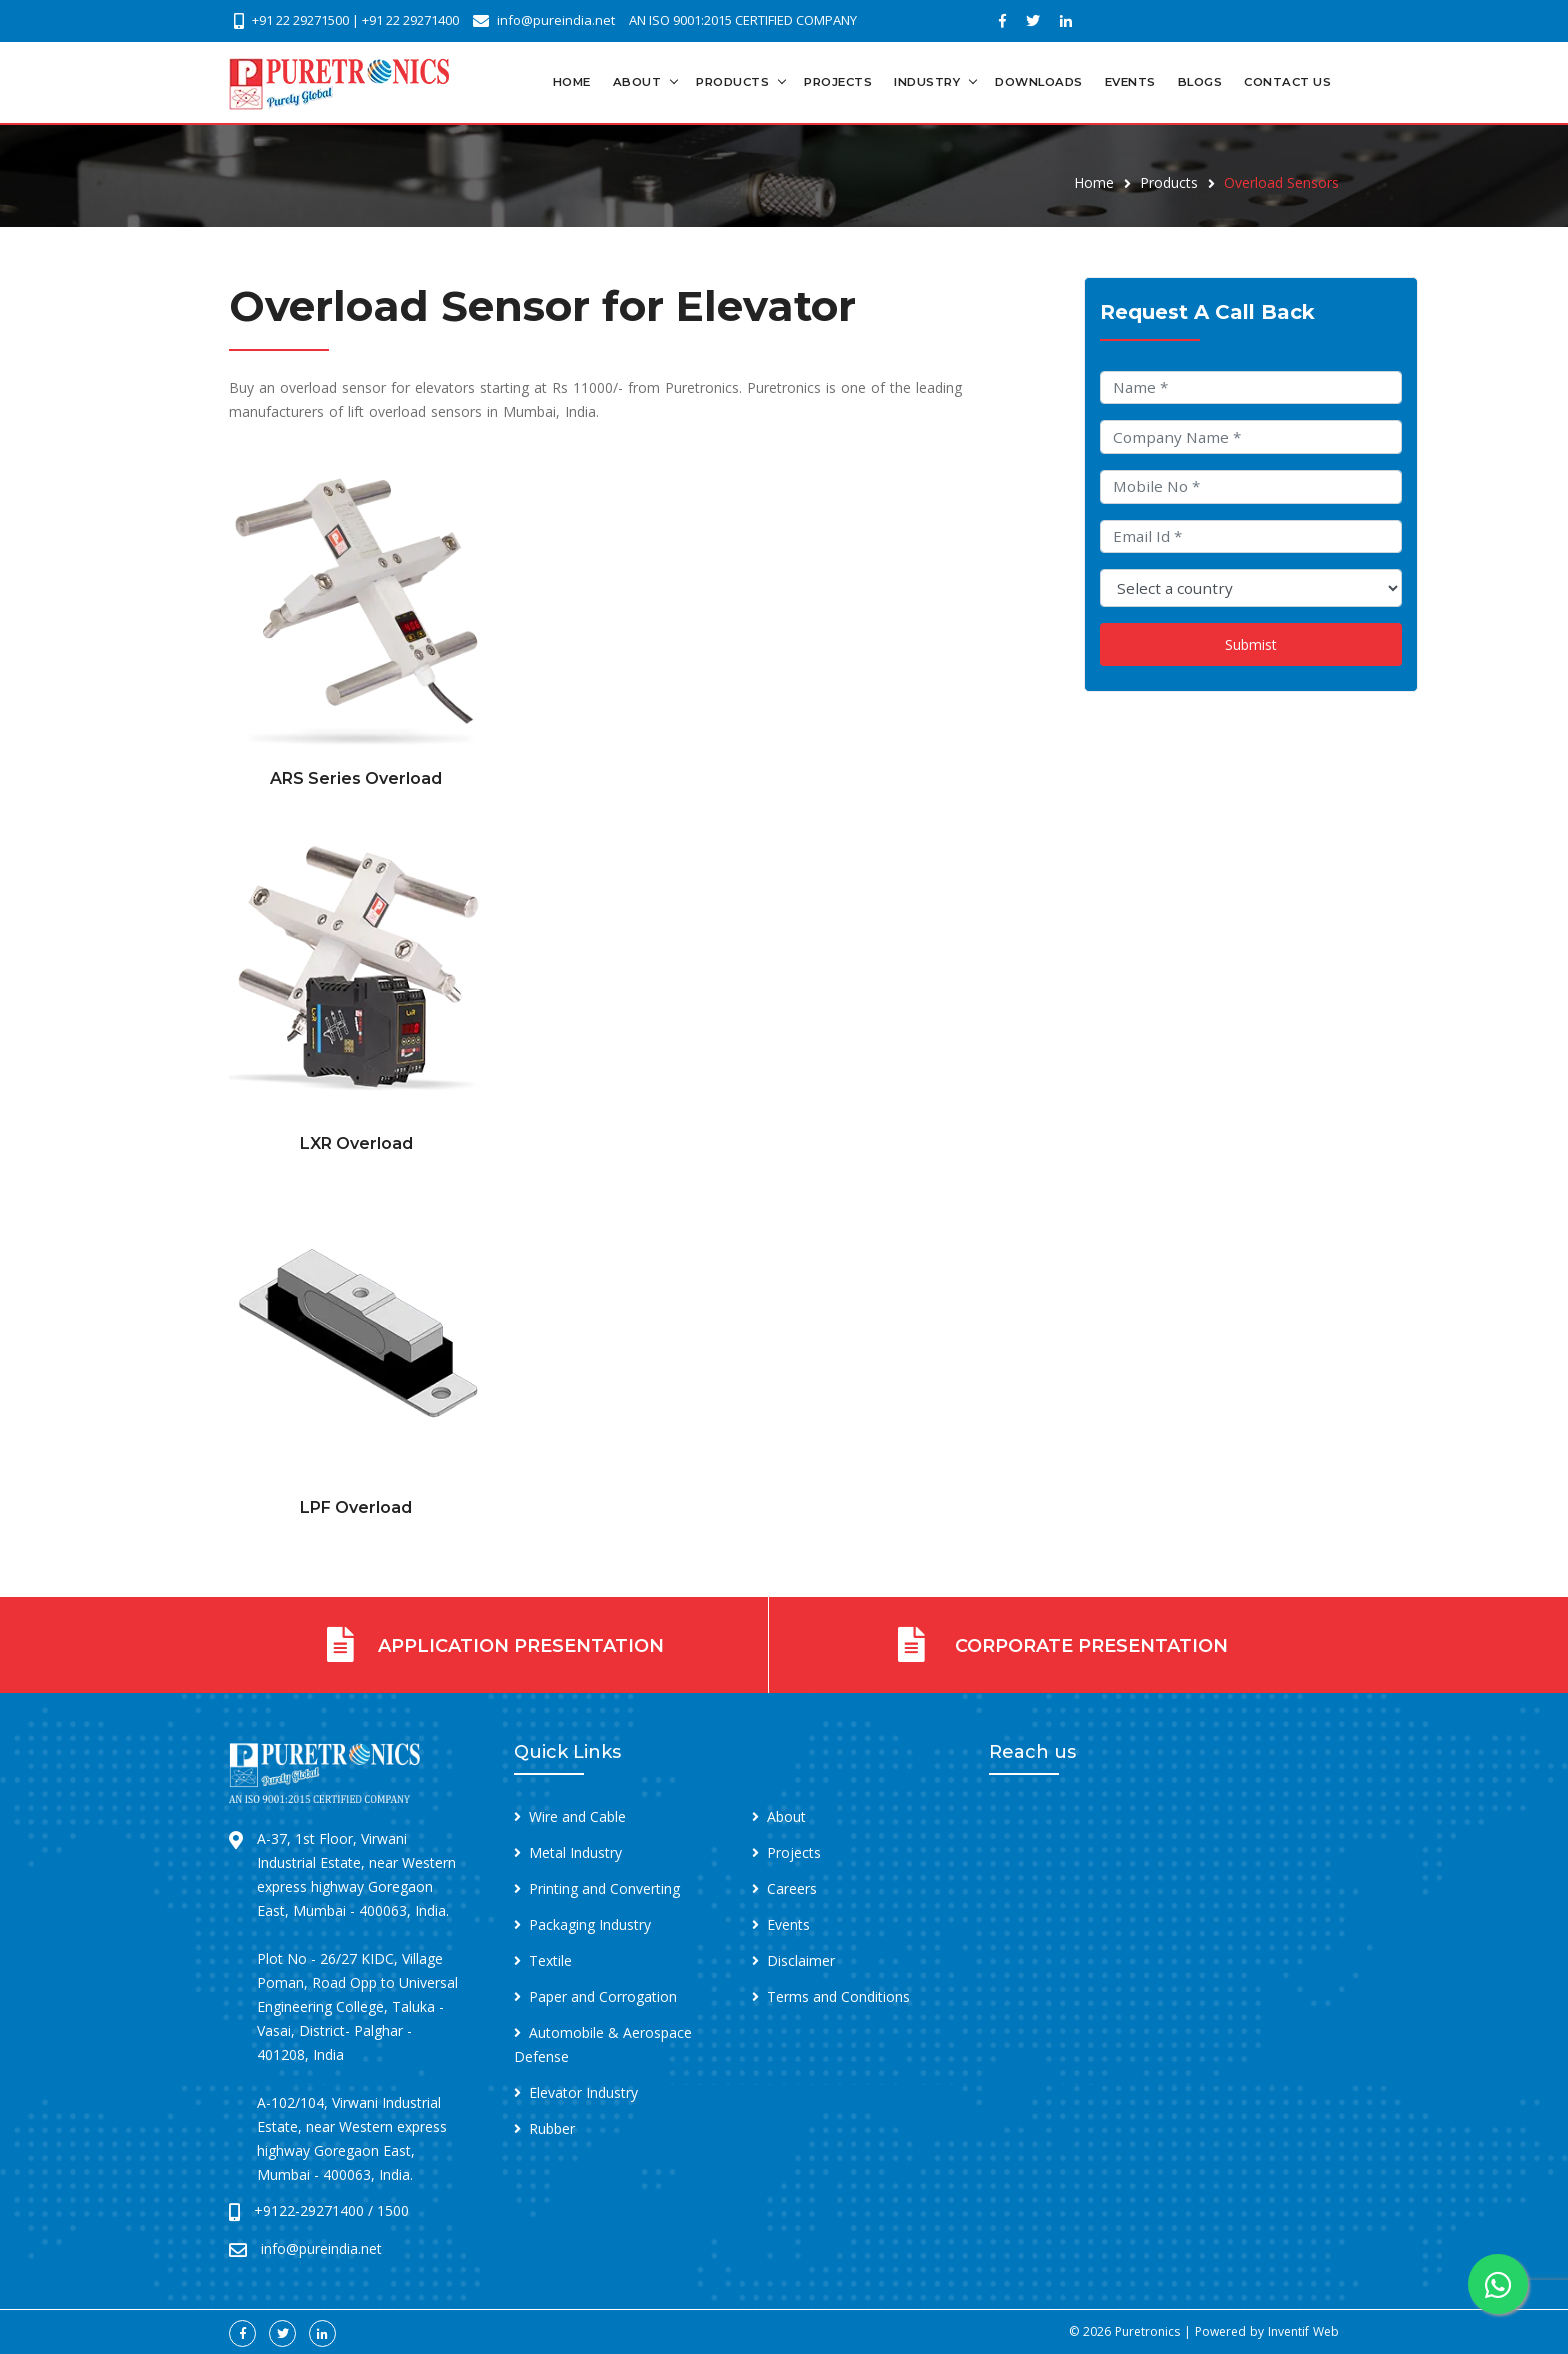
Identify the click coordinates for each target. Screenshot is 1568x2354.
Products (732, 82)
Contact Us (1287, 82)
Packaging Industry (590, 1924)
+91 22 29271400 (410, 20)
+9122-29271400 (309, 2210)
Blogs (1200, 82)
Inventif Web (1303, 2331)
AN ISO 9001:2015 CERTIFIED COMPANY (743, 20)
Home (572, 82)
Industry (927, 82)
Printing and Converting (604, 1888)
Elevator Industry (583, 2092)
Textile (550, 1960)
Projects (838, 82)
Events (1130, 82)
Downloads (1039, 82)
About (637, 82)
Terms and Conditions (838, 1996)
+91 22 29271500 (300, 20)
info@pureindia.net (556, 20)
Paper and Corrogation (603, 1996)
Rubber (552, 2128)
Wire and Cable (577, 1816)
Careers (792, 1888)
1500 (393, 2210)
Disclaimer (801, 1960)
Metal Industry (575, 1852)
